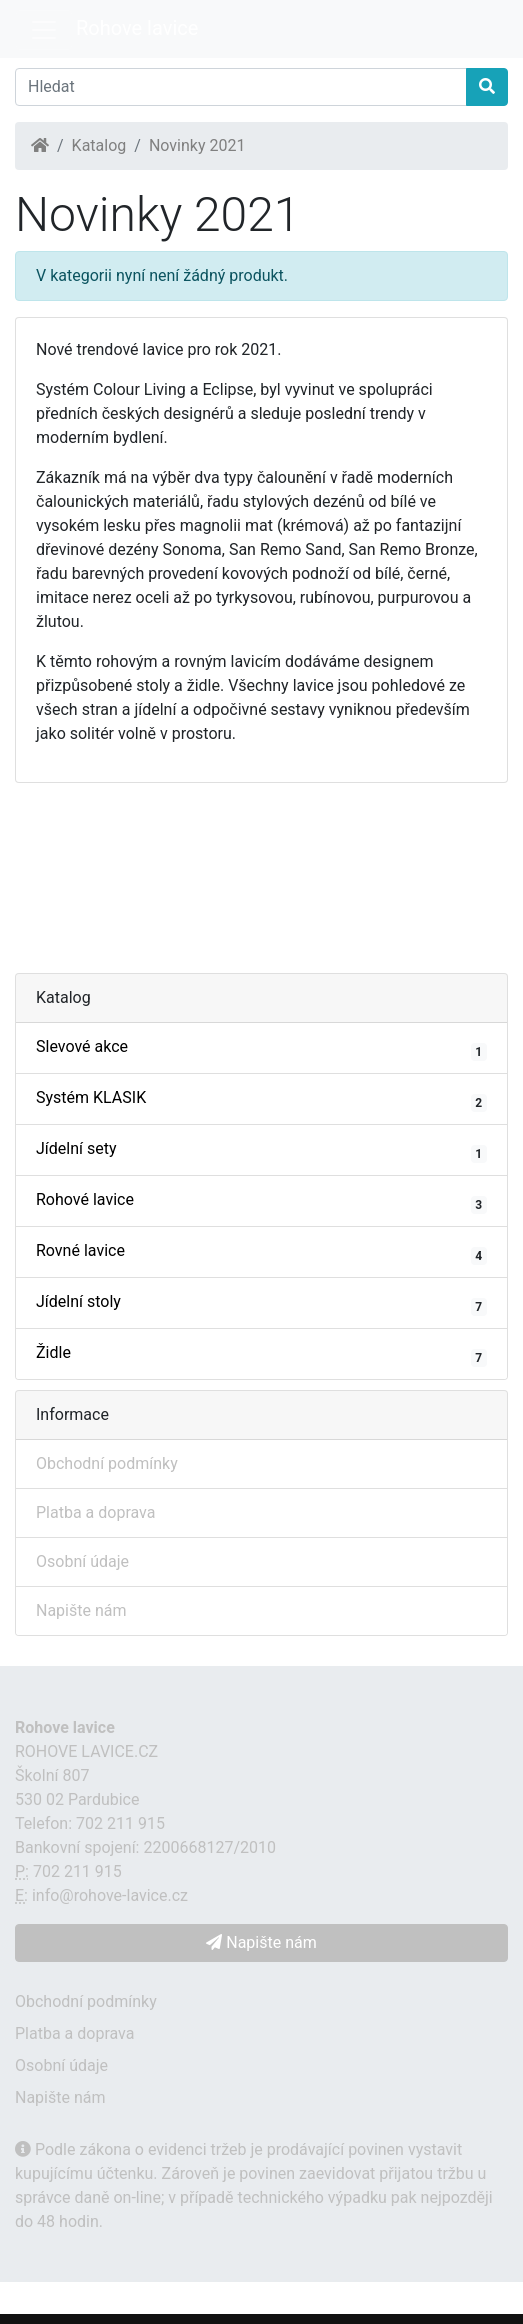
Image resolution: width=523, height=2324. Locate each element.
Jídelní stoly (261, 1304)
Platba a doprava (95, 1512)
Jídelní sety (261, 1151)
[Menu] (44, 30)
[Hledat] (241, 87)
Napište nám (81, 1610)
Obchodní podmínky (107, 1463)
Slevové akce (261, 1049)
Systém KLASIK (261, 1100)
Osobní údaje (82, 1561)
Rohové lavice (261, 1202)
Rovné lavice (261, 1253)
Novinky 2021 (197, 145)
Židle (261, 1355)
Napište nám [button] (261, 1942)
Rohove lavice (137, 28)
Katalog (99, 145)
